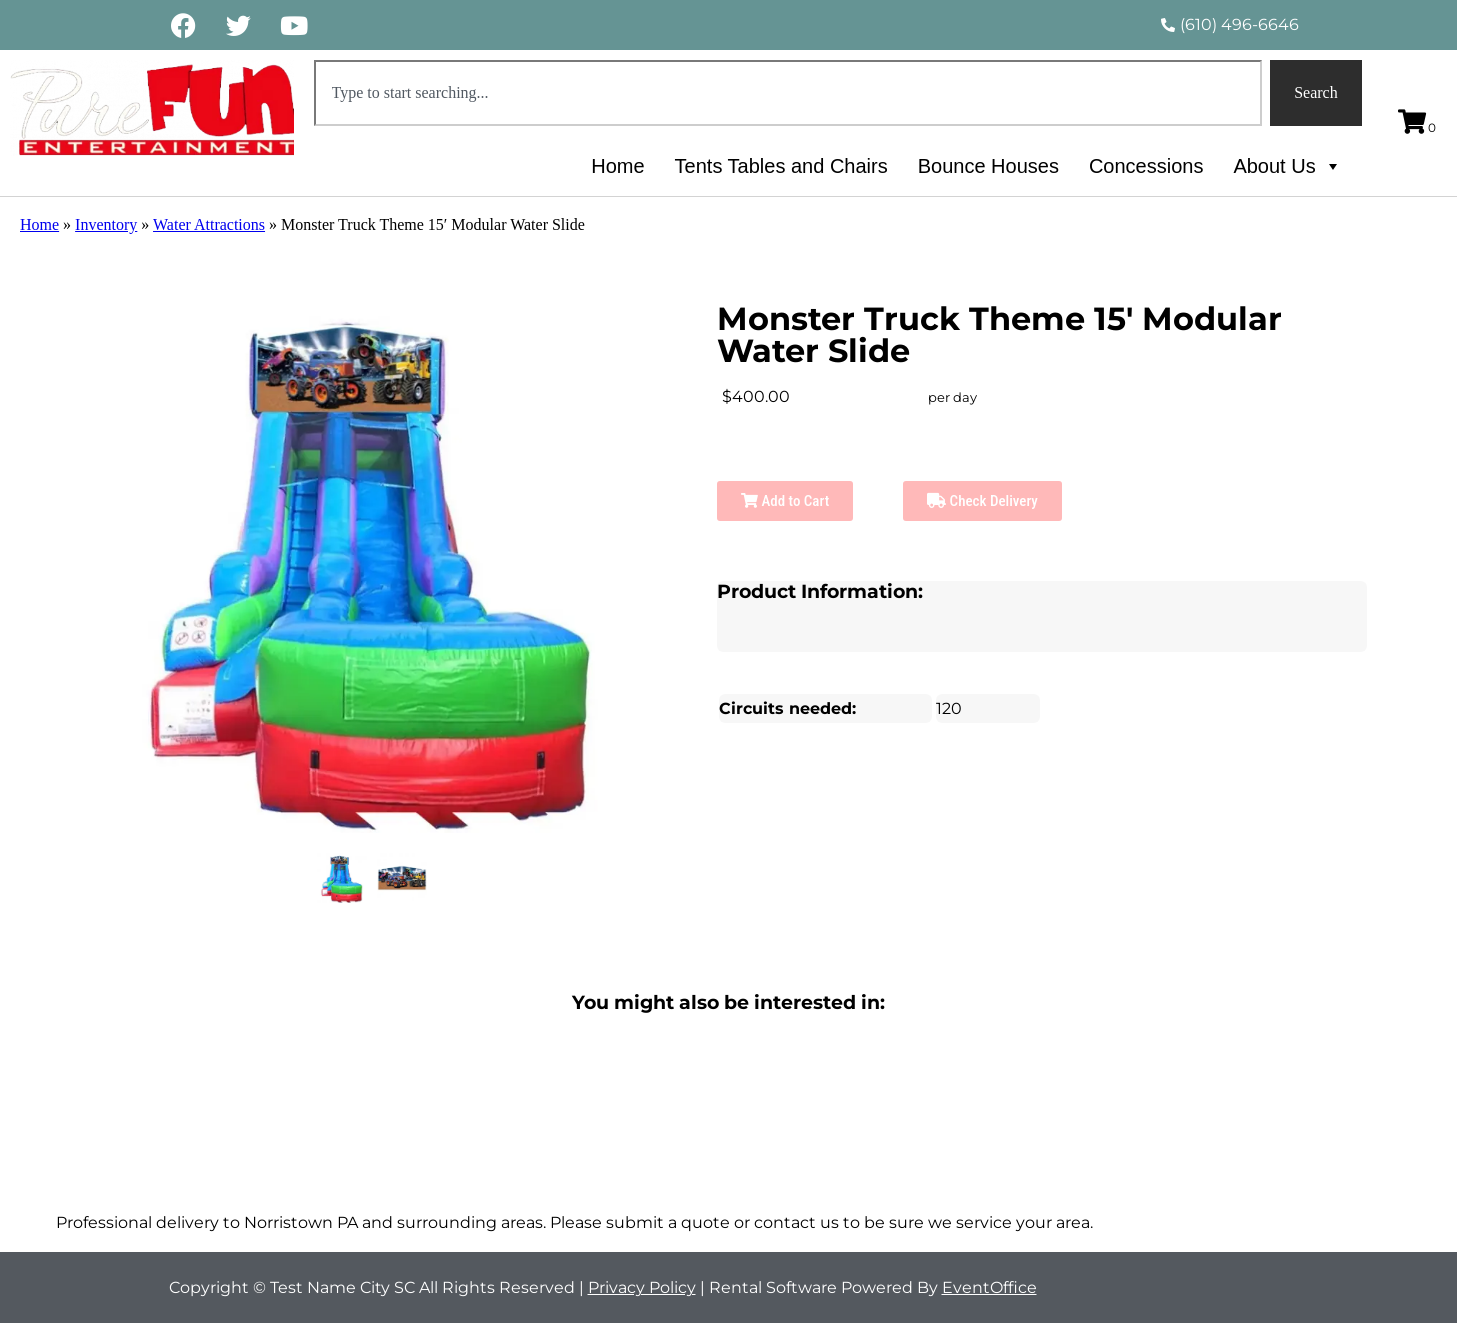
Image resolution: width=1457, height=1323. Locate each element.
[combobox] (788, 93)
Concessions (1146, 166)
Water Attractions (209, 224)
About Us (1287, 166)
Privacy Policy (642, 1287)
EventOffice (989, 1287)
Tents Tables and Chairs (781, 166)
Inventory (106, 224)
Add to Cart (785, 501)
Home (617, 166)
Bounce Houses (988, 166)
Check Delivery (982, 501)
